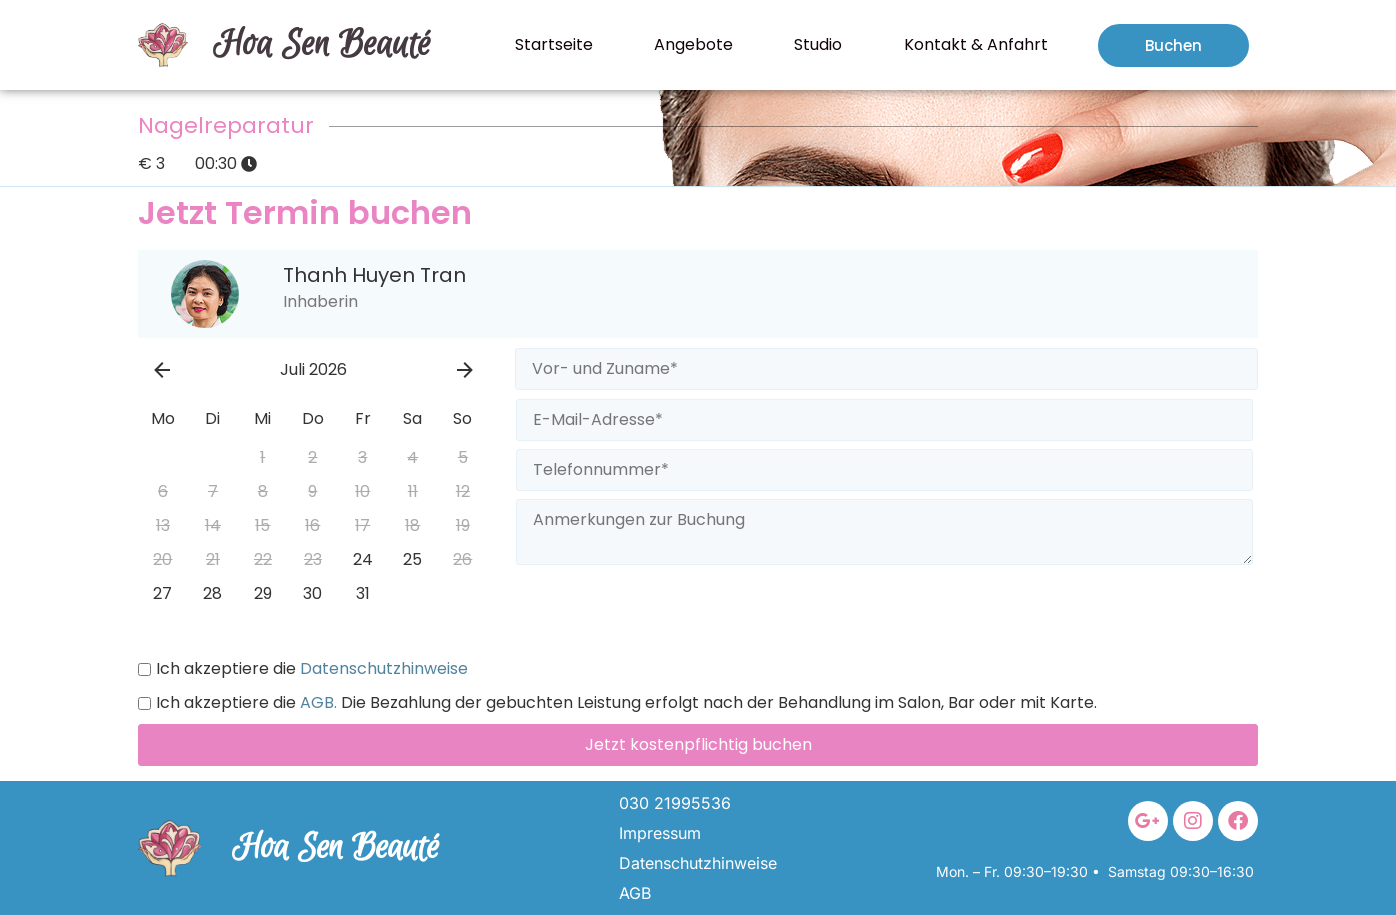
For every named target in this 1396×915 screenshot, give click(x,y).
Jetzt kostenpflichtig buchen (698, 744)
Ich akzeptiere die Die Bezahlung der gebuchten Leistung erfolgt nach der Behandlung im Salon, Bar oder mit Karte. (617, 703)
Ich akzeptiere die (303, 669)
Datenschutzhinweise (382, 669)
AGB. (316, 703)
